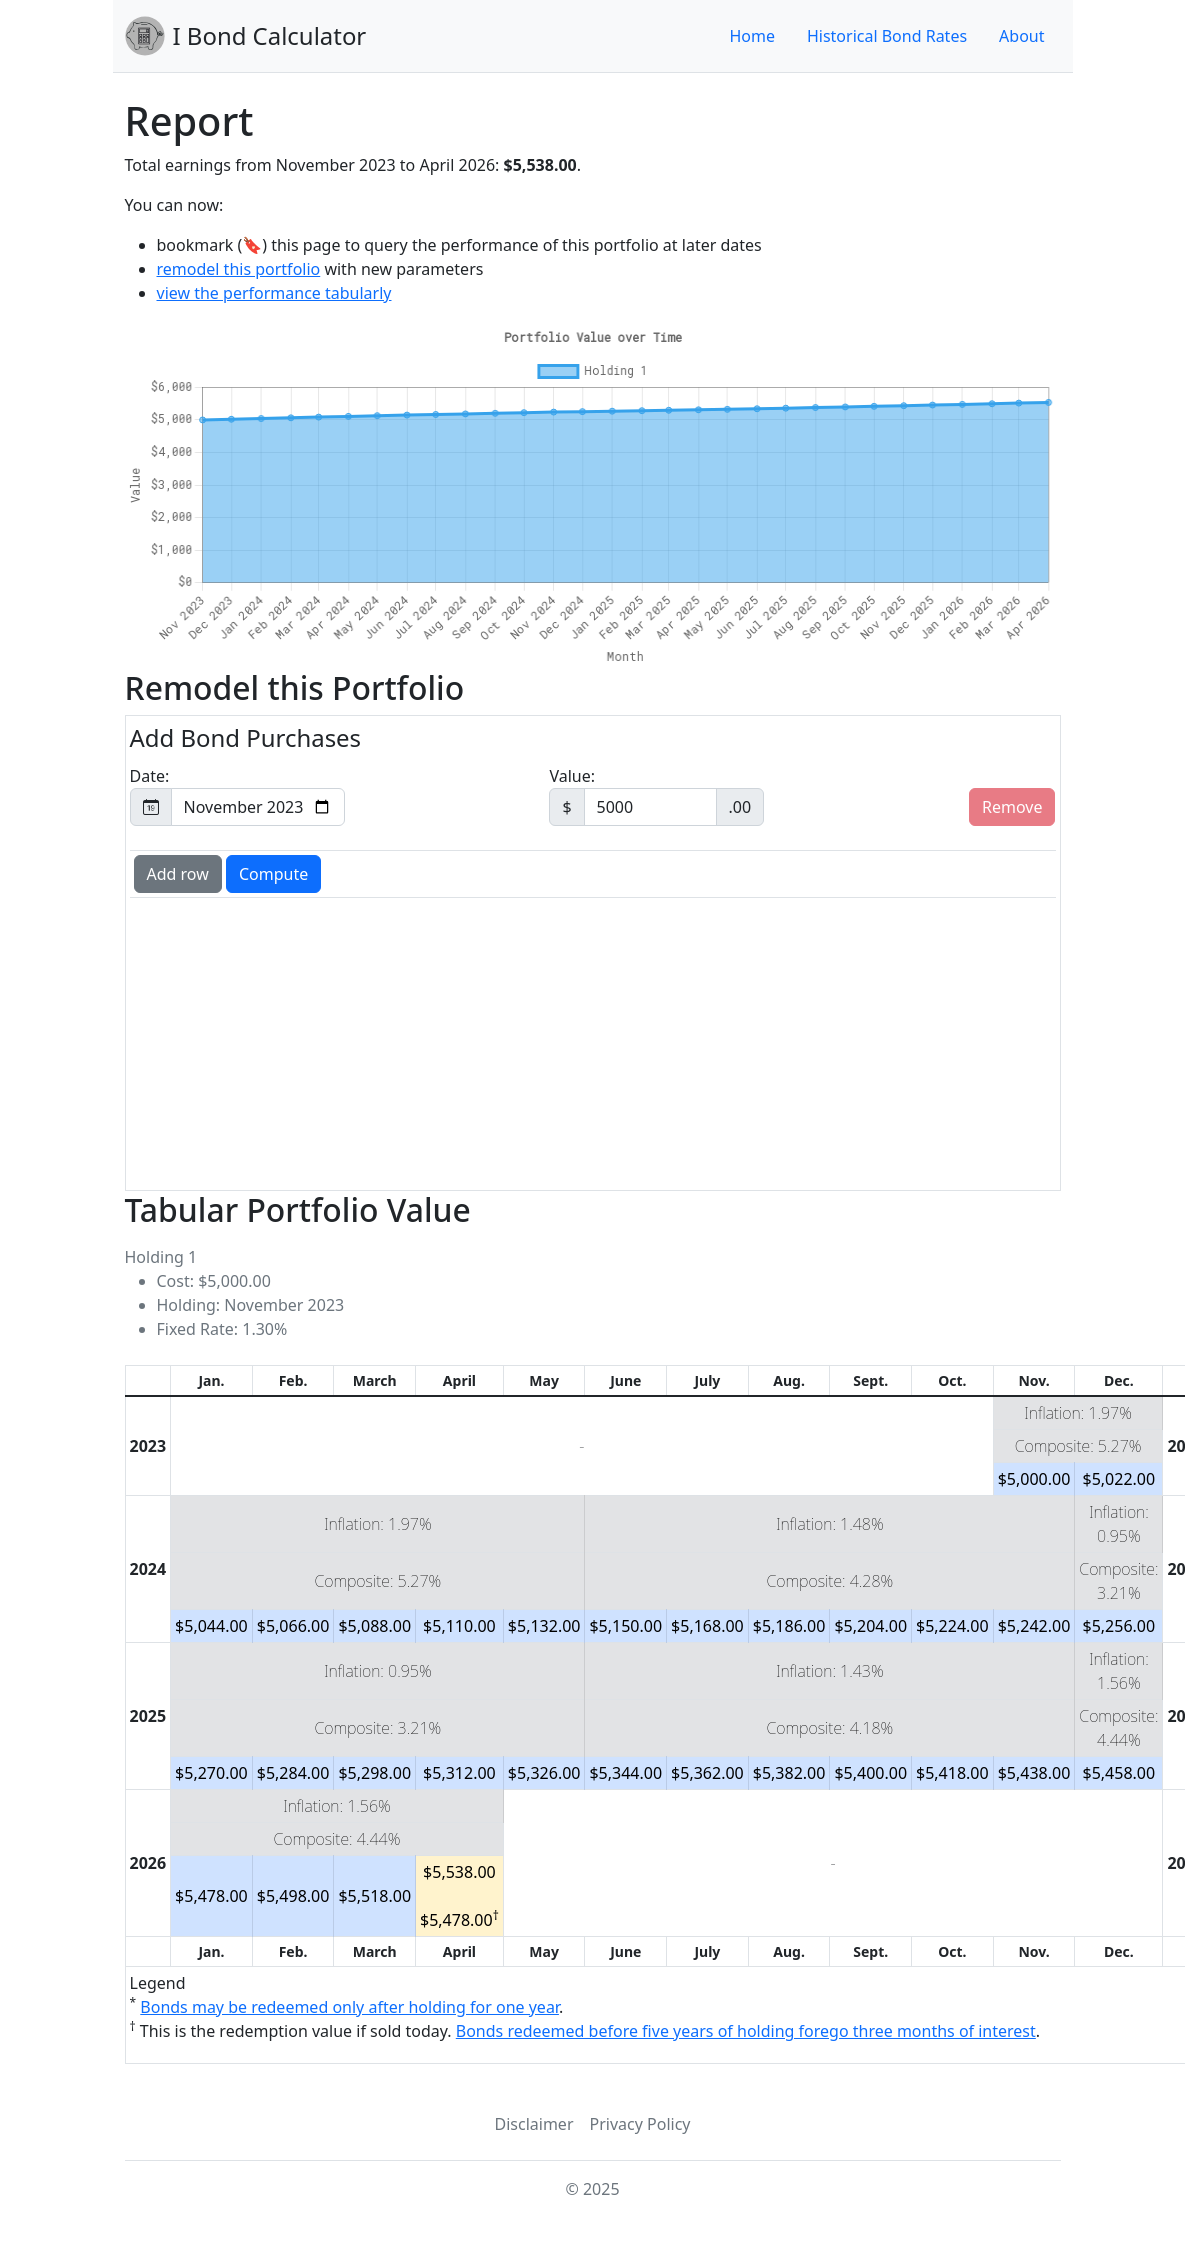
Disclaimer (534, 2124)
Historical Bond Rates (887, 36)
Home (752, 36)
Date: (237, 795)
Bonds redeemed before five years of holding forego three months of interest (746, 2031)
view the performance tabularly (274, 293)
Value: (656, 795)
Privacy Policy (640, 2124)
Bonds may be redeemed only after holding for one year (349, 2007)
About (1021, 36)
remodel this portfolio (239, 269)
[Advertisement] (473, 1042)
